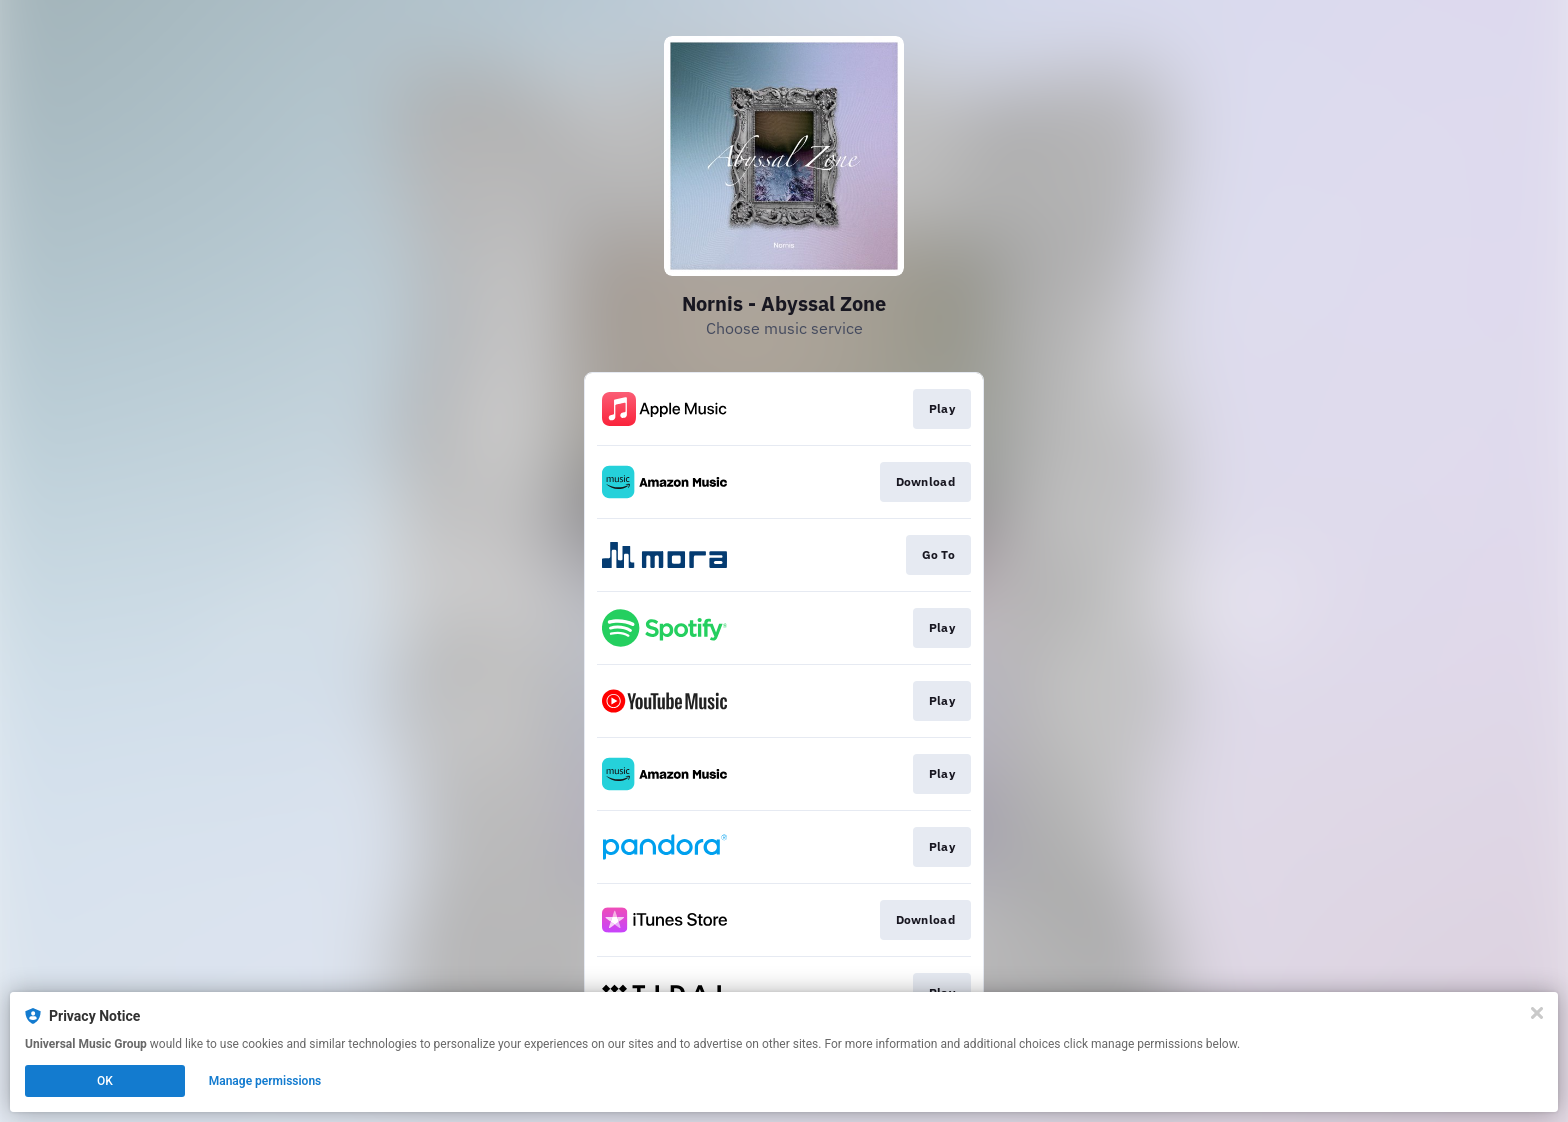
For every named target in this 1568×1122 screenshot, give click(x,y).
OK (105, 1081)
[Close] (1537, 1013)
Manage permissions (265, 1081)
